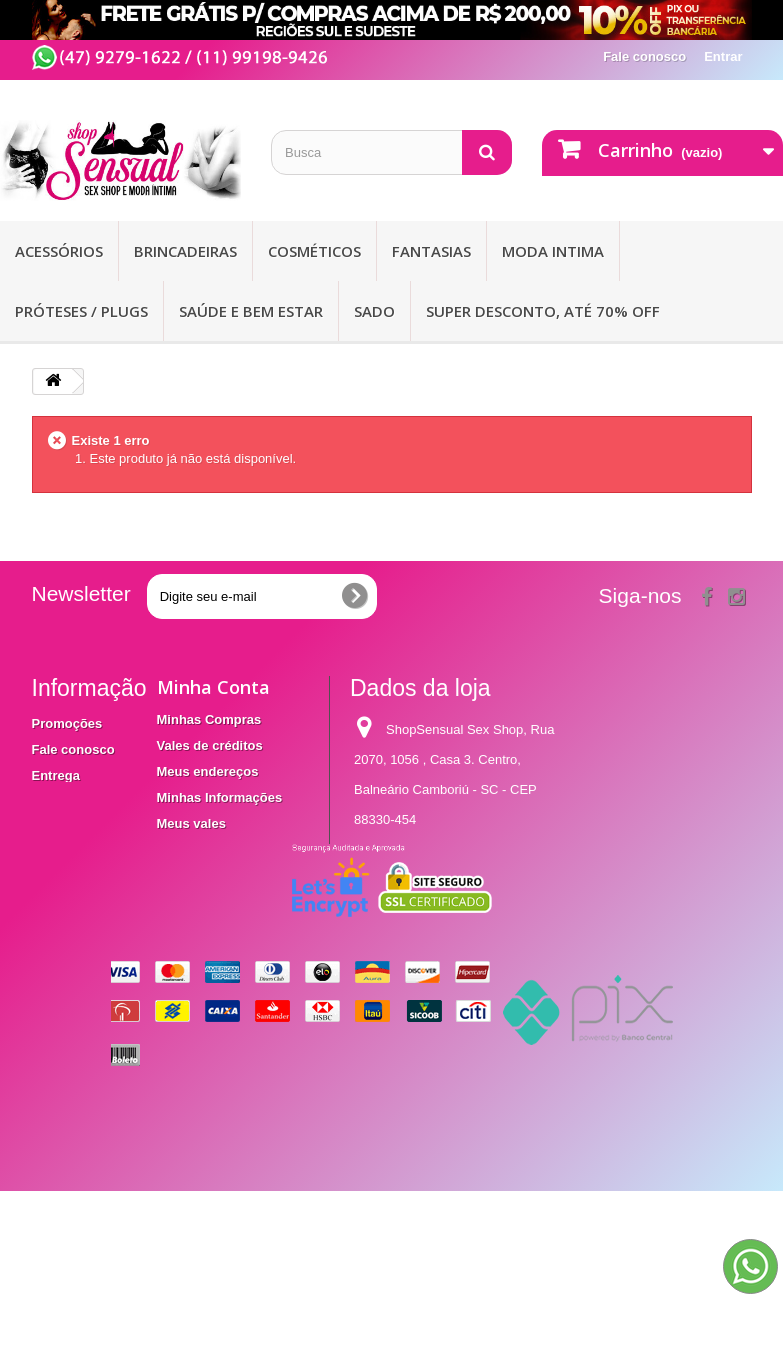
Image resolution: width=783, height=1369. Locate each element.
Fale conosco (644, 56)
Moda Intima (553, 251)
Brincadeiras (185, 251)
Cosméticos (314, 251)
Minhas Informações (220, 797)
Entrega (56, 775)
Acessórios (59, 251)
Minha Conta (213, 687)
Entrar (723, 56)
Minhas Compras (209, 719)
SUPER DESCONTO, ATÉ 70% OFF (543, 311)
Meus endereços (208, 771)
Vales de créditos (210, 745)
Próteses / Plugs (81, 311)
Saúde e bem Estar (251, 311)
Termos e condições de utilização (73, 819)
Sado (374, 311)
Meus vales (191, 823)
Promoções (67, 723)
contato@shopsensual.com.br (440, 955)
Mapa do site (71, 863)
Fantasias (431, 251)
